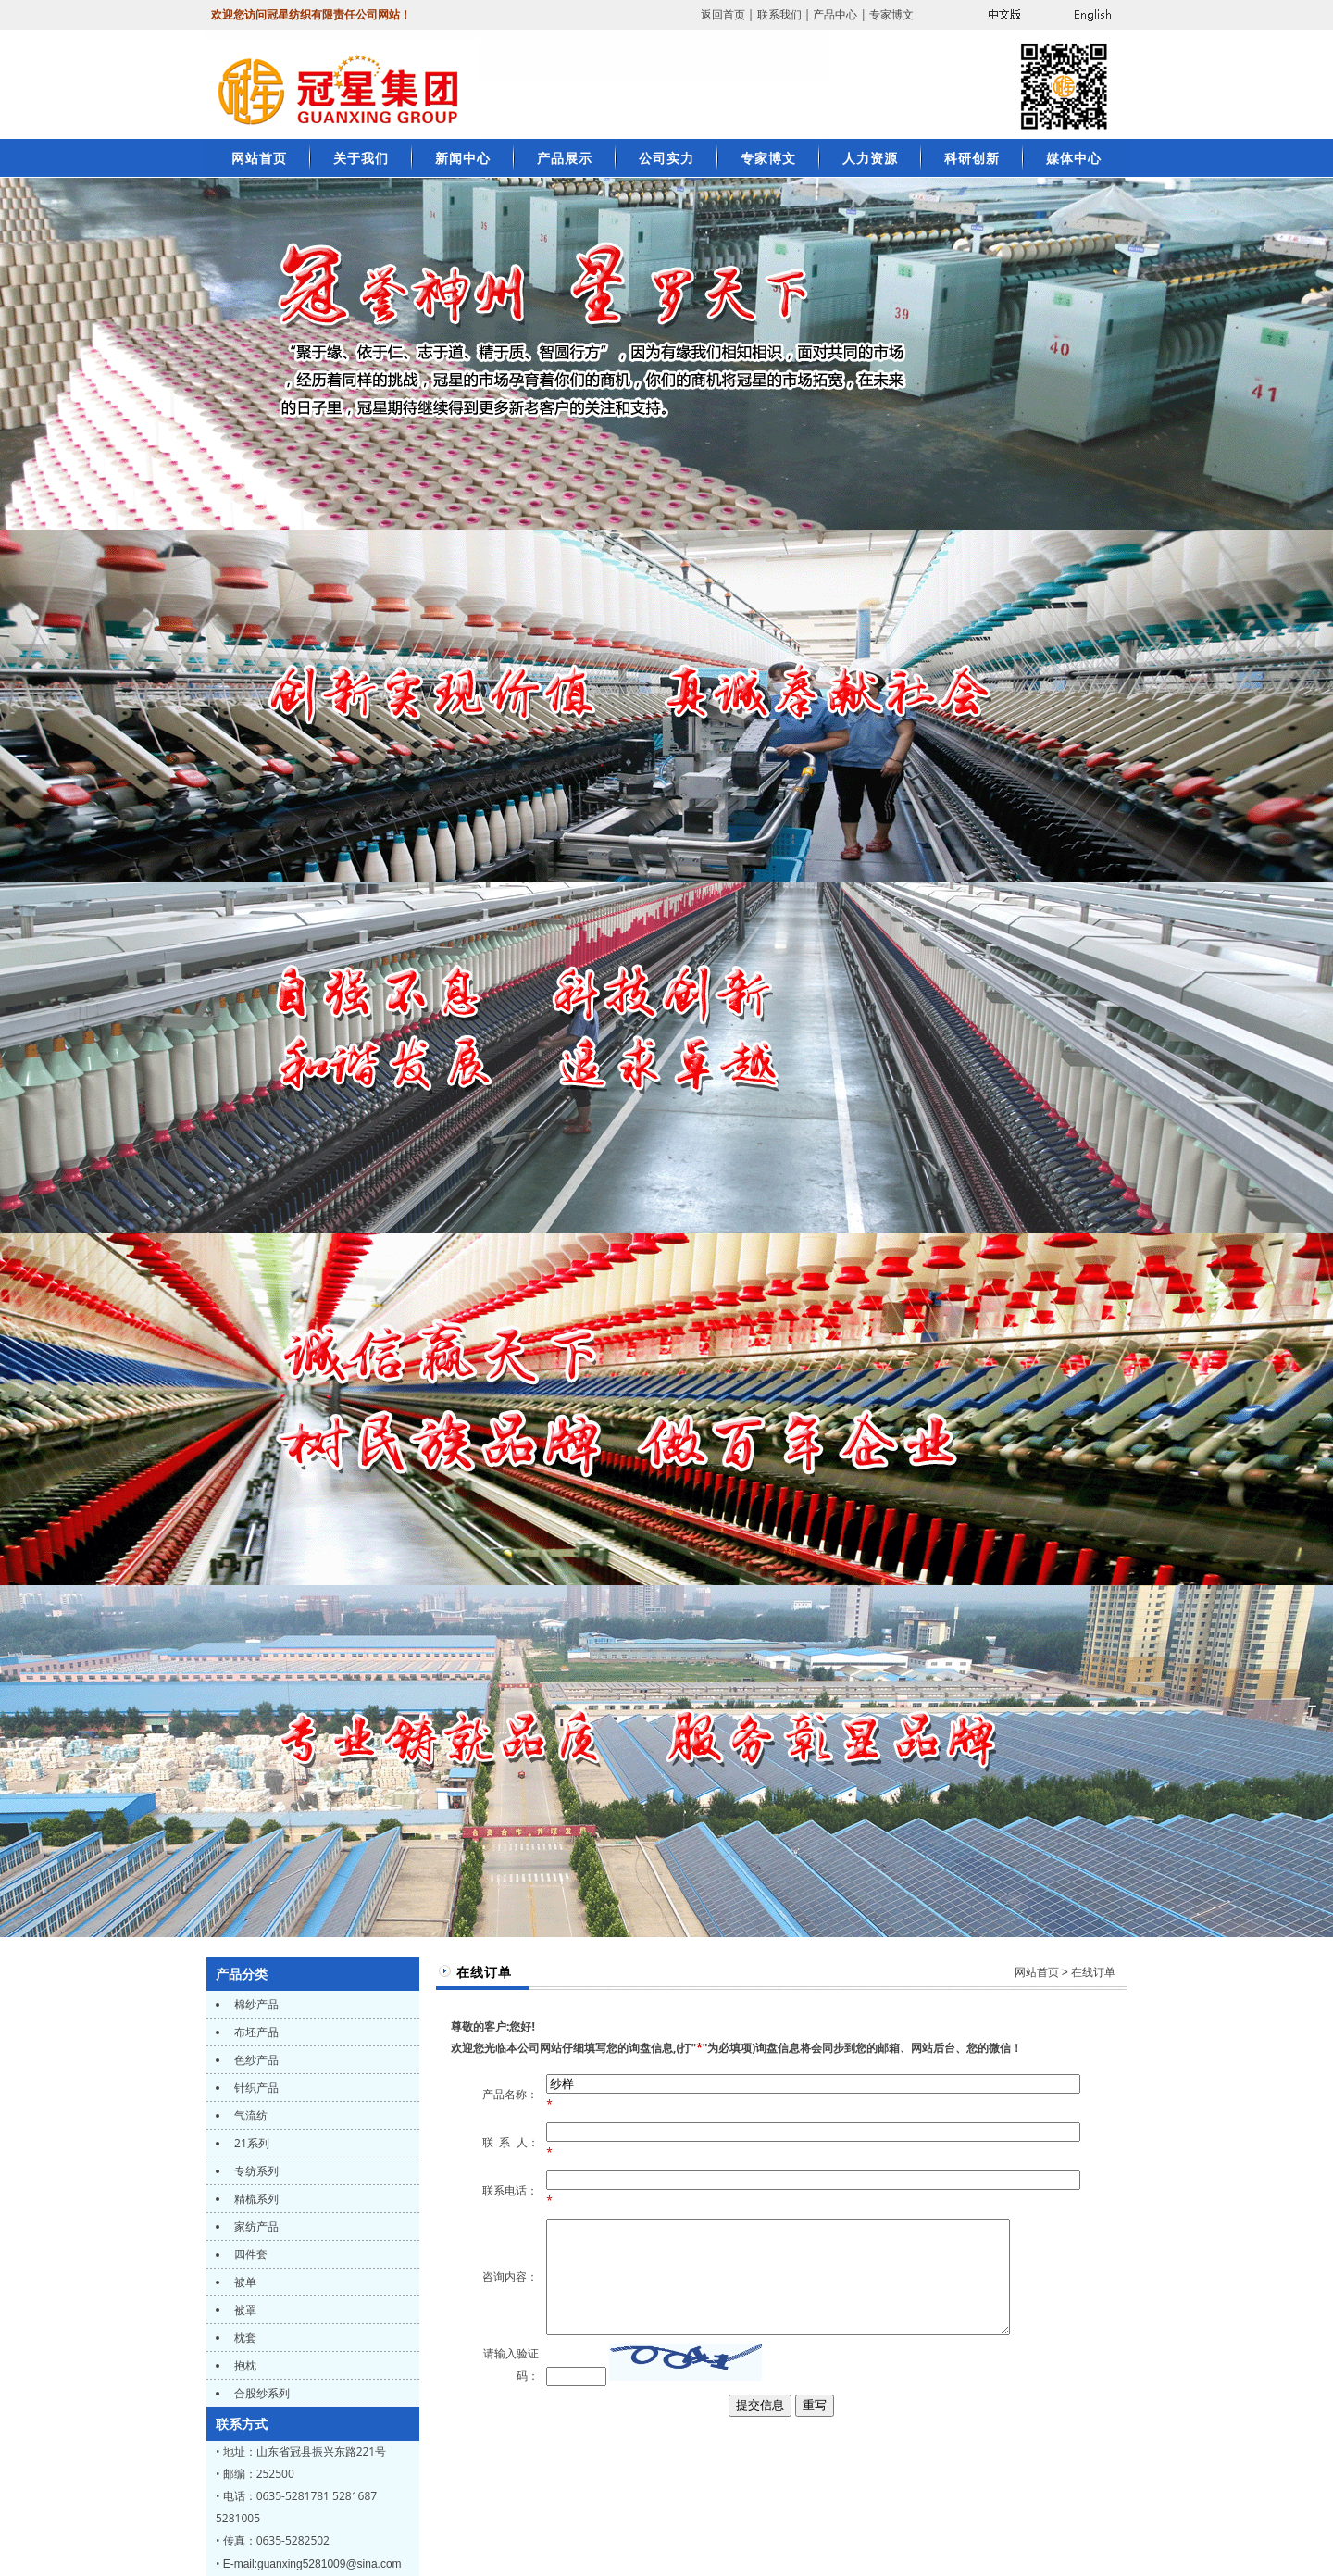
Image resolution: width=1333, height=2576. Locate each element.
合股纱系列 (260, 2393)
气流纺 (249, 2115)
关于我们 (361, 158)
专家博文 (891, 14)
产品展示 (564, 158)
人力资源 (870, 158)
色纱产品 (255, 2060)
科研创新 (972, 158)
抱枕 (243, 2365)
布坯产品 (255, 2032)
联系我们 (779, 14)
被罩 (243, 2310)
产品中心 (835, 14)
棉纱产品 (255, 2004)
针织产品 (255, 2087)
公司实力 (666, 158)
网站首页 (1037, 1972)
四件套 (249, 2254)
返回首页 (723, 14)
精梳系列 (255, 2199)
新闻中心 (463, 158)
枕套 (243, 2337)
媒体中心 (1074, 158)
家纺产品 (255, 2226)
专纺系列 (255, 2171)
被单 (243, 2282)
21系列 (250, 2143)
